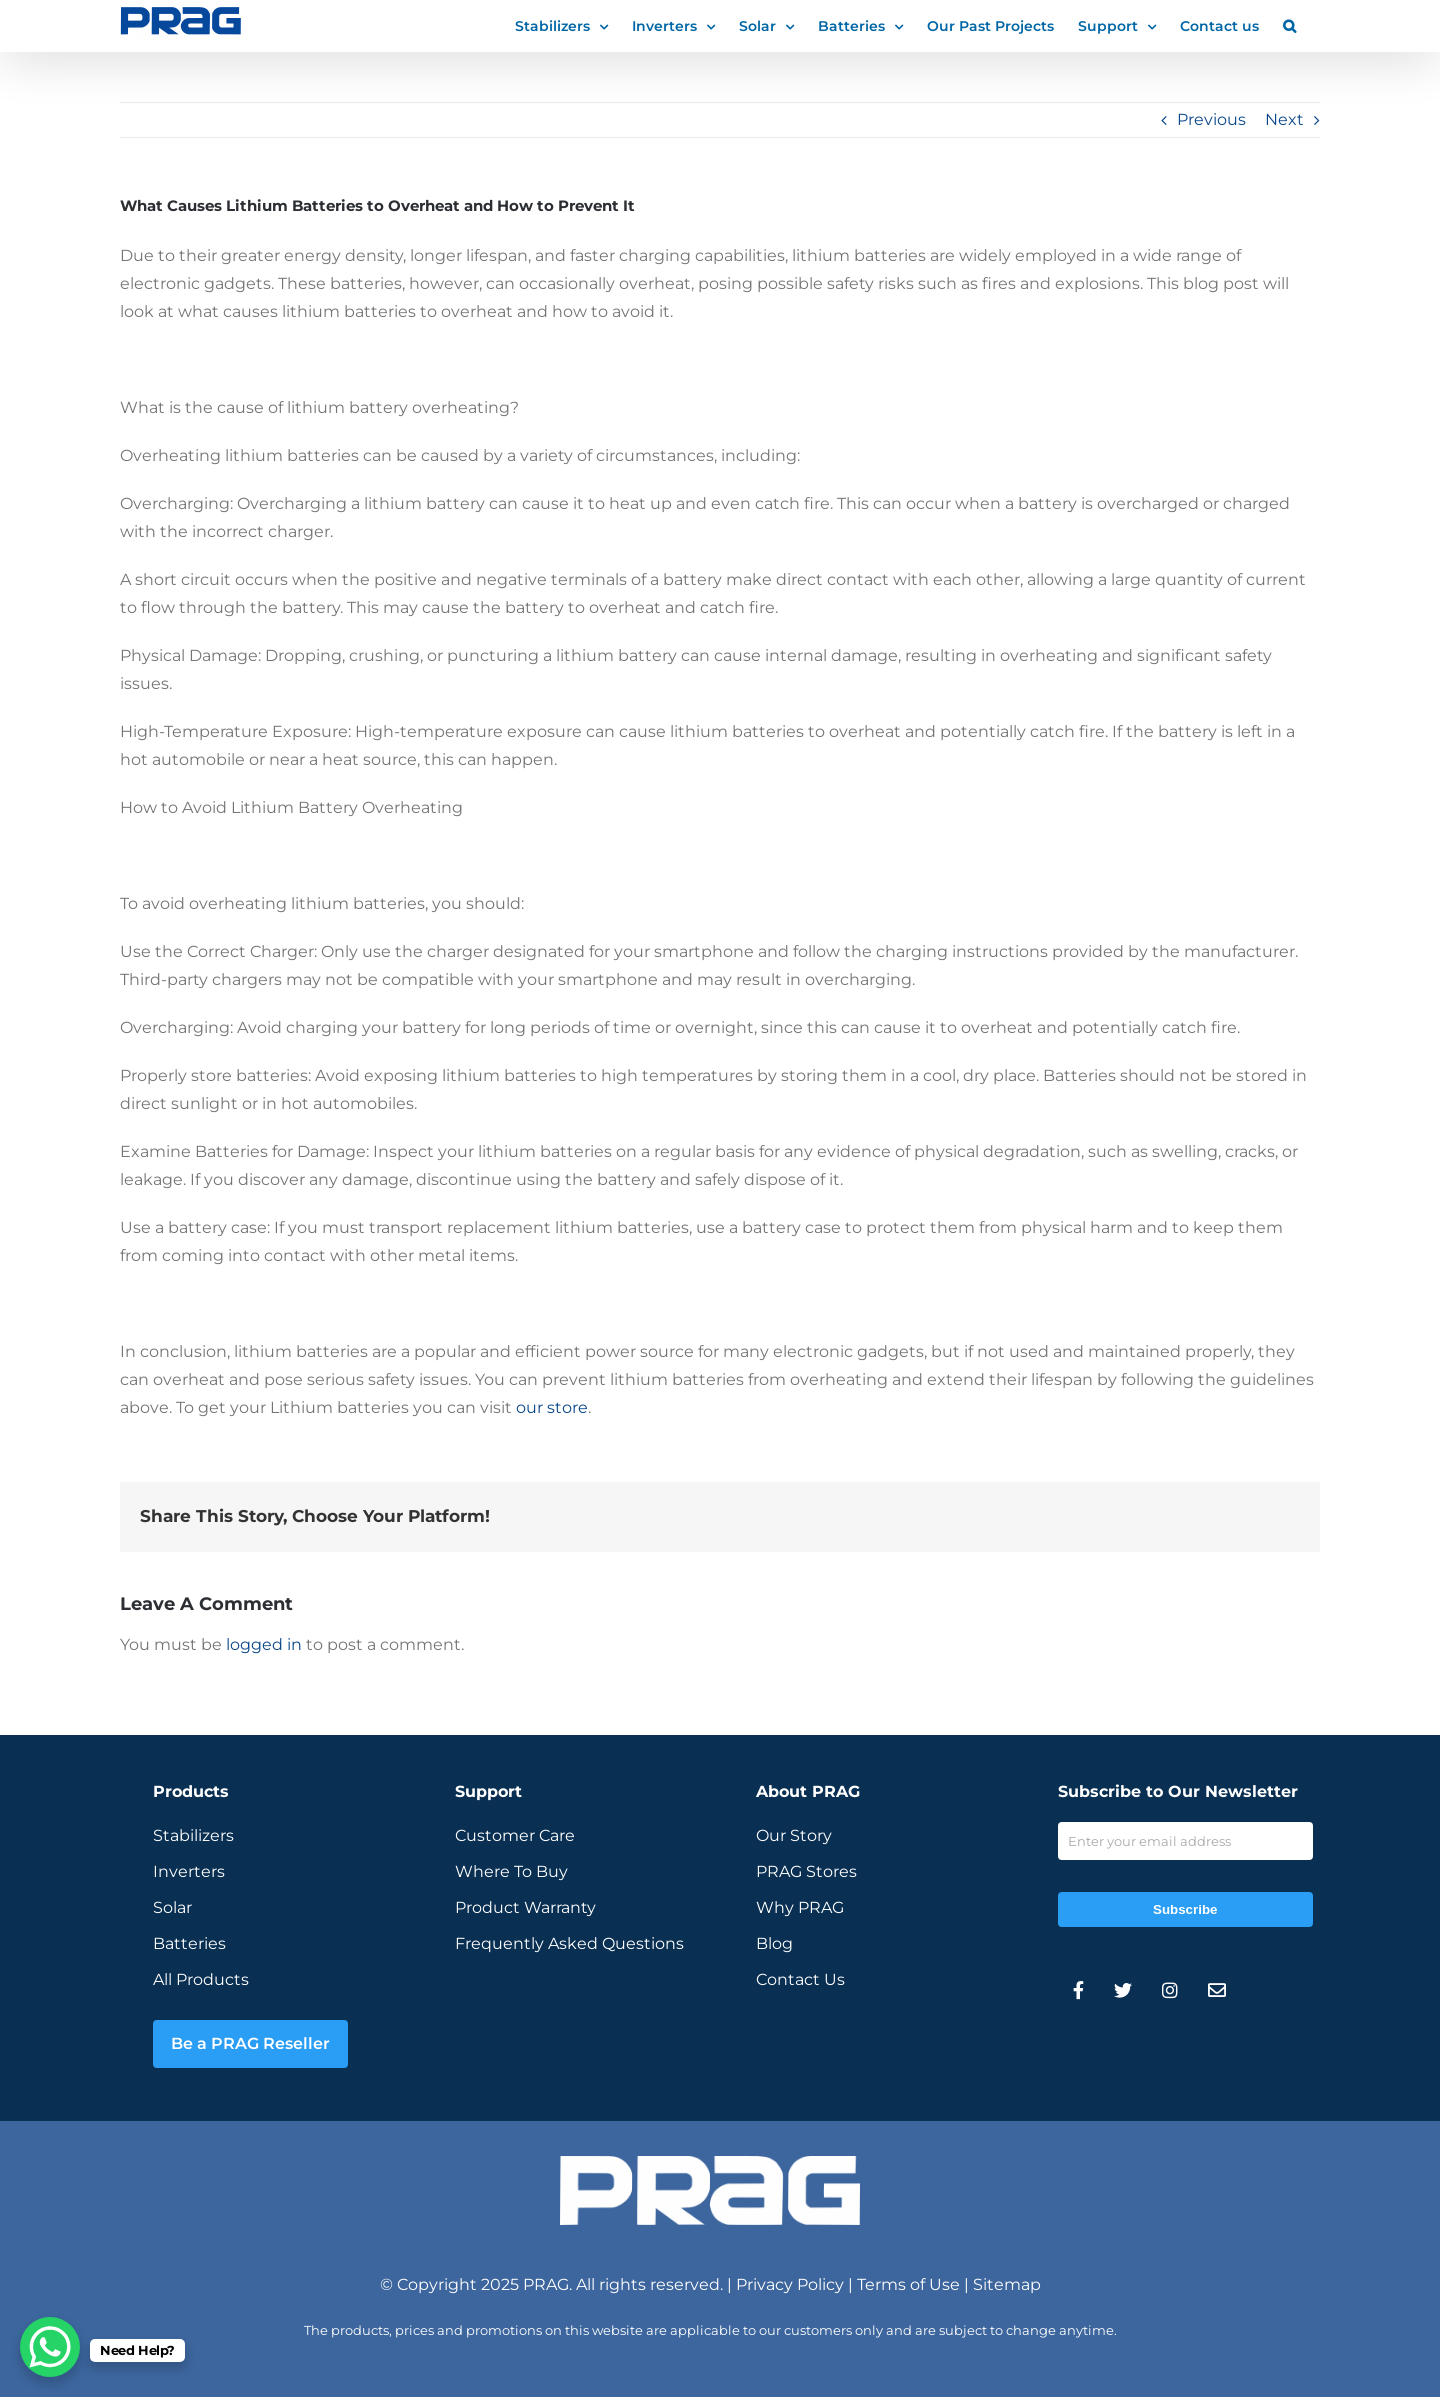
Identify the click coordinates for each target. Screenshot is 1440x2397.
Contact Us (800, 1979)
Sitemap (1007, 2284)
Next (1284, 119)
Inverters (189, 1871)
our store (552, 1407)
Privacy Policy (790, 2284)
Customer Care (515, 1835)
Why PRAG (800, 1907)
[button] (1289, 25)
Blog (774, 1943)
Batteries (189, 1943)
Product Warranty (525, 1907)
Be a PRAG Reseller (250, 2043)
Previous (1211, 119)
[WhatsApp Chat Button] (50, 2347)
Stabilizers (193, 1835)
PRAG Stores (806, 1871)
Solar (172, 1907)
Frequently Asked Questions (569, 1943)
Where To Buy (511, 1871)
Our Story (794, 1835)
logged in (264, 1644)
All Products (201, 1979)
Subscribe (1185, 1909)
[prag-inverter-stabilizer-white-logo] (710, 2163)
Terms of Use (908, 2284)
